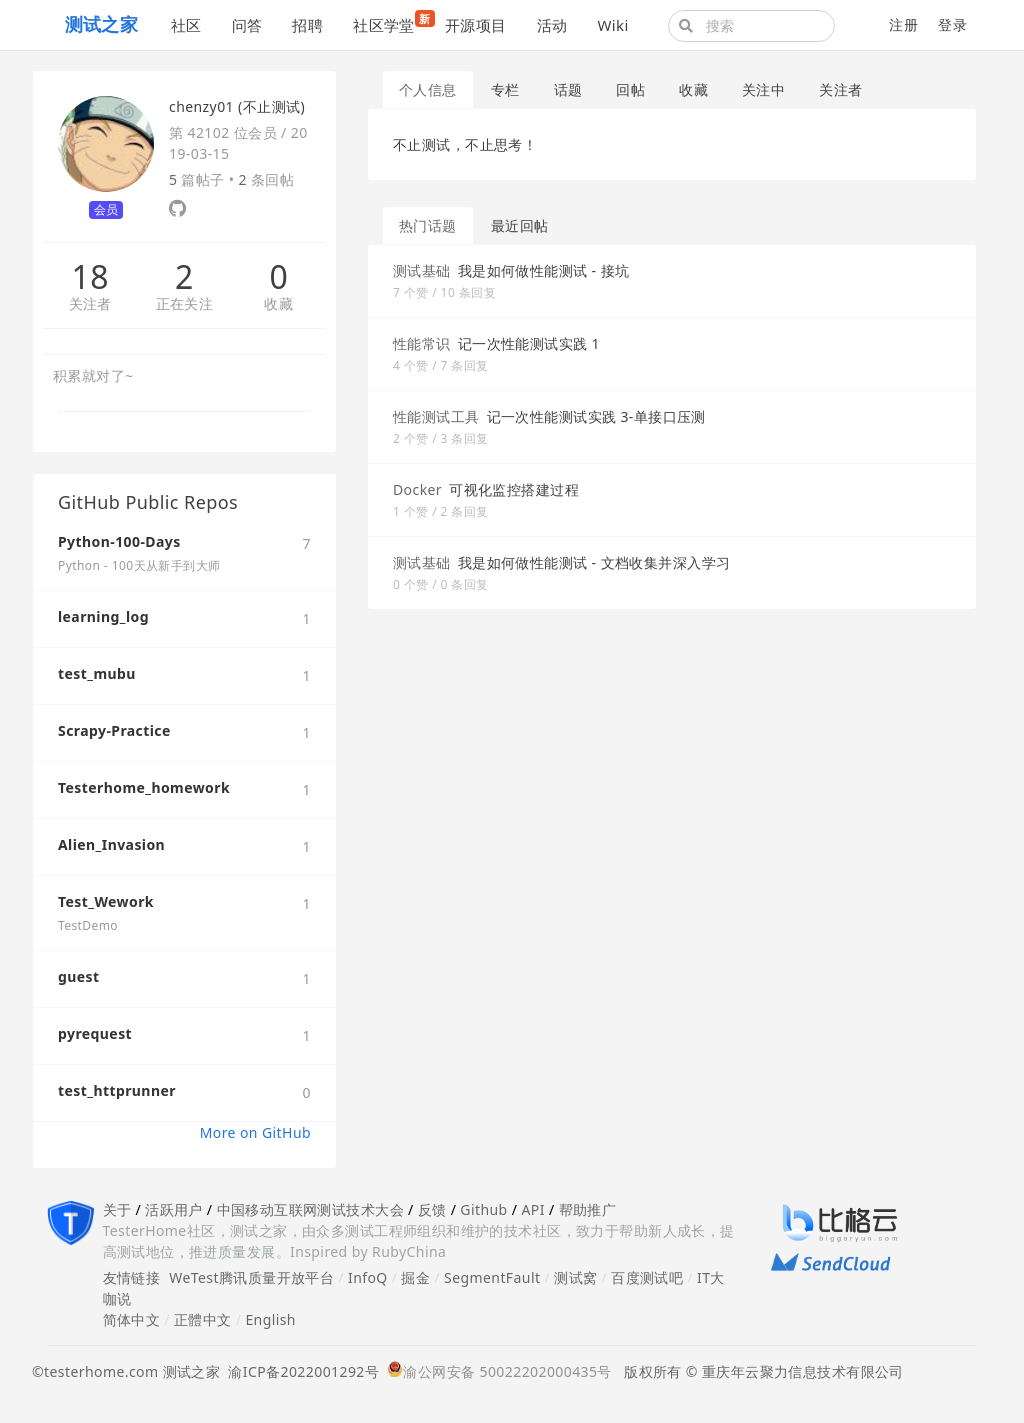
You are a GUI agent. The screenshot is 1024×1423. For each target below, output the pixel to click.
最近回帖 (520, 225)
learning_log (103, 616)
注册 (903, 24)
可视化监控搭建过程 (514, 489)
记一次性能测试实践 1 (529, 343)
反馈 (432, 1209)
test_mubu (97, 673)
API (532, 1209)
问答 (247, 25)
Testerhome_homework (144, 787)
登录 (952, 24)
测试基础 (422, 270)
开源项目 (476, 25)
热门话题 (428, 225)
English (270, 1319)
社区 (186, 25)
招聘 (307, 25)
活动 (552, 25)
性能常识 (422, 343)
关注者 (90, 304)
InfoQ (368, 1277)
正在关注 (185, 304)
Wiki (612, 25)
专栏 (505, 89)
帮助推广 (588, 1209)
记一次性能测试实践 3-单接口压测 (596, 416)
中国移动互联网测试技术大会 (310, 1209)
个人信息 (428, 89)
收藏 (278, 304)
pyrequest (95, 1033)
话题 (568, 89)
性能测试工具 (436, 416)
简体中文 (132, 1319)
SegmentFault (492, 1277)
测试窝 (575, 1277)
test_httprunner (117, 1090)
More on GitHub (255, 1132)
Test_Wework (106, 901)
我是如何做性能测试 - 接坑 (544, 270)
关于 (117, 1209)
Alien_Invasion (111, 844)
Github (483, 1209)
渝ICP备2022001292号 (299, 1371)
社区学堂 (391, 22)
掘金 (415, 1277)
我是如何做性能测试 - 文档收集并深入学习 (594, 562)
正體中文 (203, 1319)
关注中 (763, 89)
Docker (417, 489)
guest (79, 976)
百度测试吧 (647, 1277)
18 (89, 277)
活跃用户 (174, 1209)
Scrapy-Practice (114, 730)
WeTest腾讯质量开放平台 (251, 1277)
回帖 (630, 89)
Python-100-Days (119, 541)
